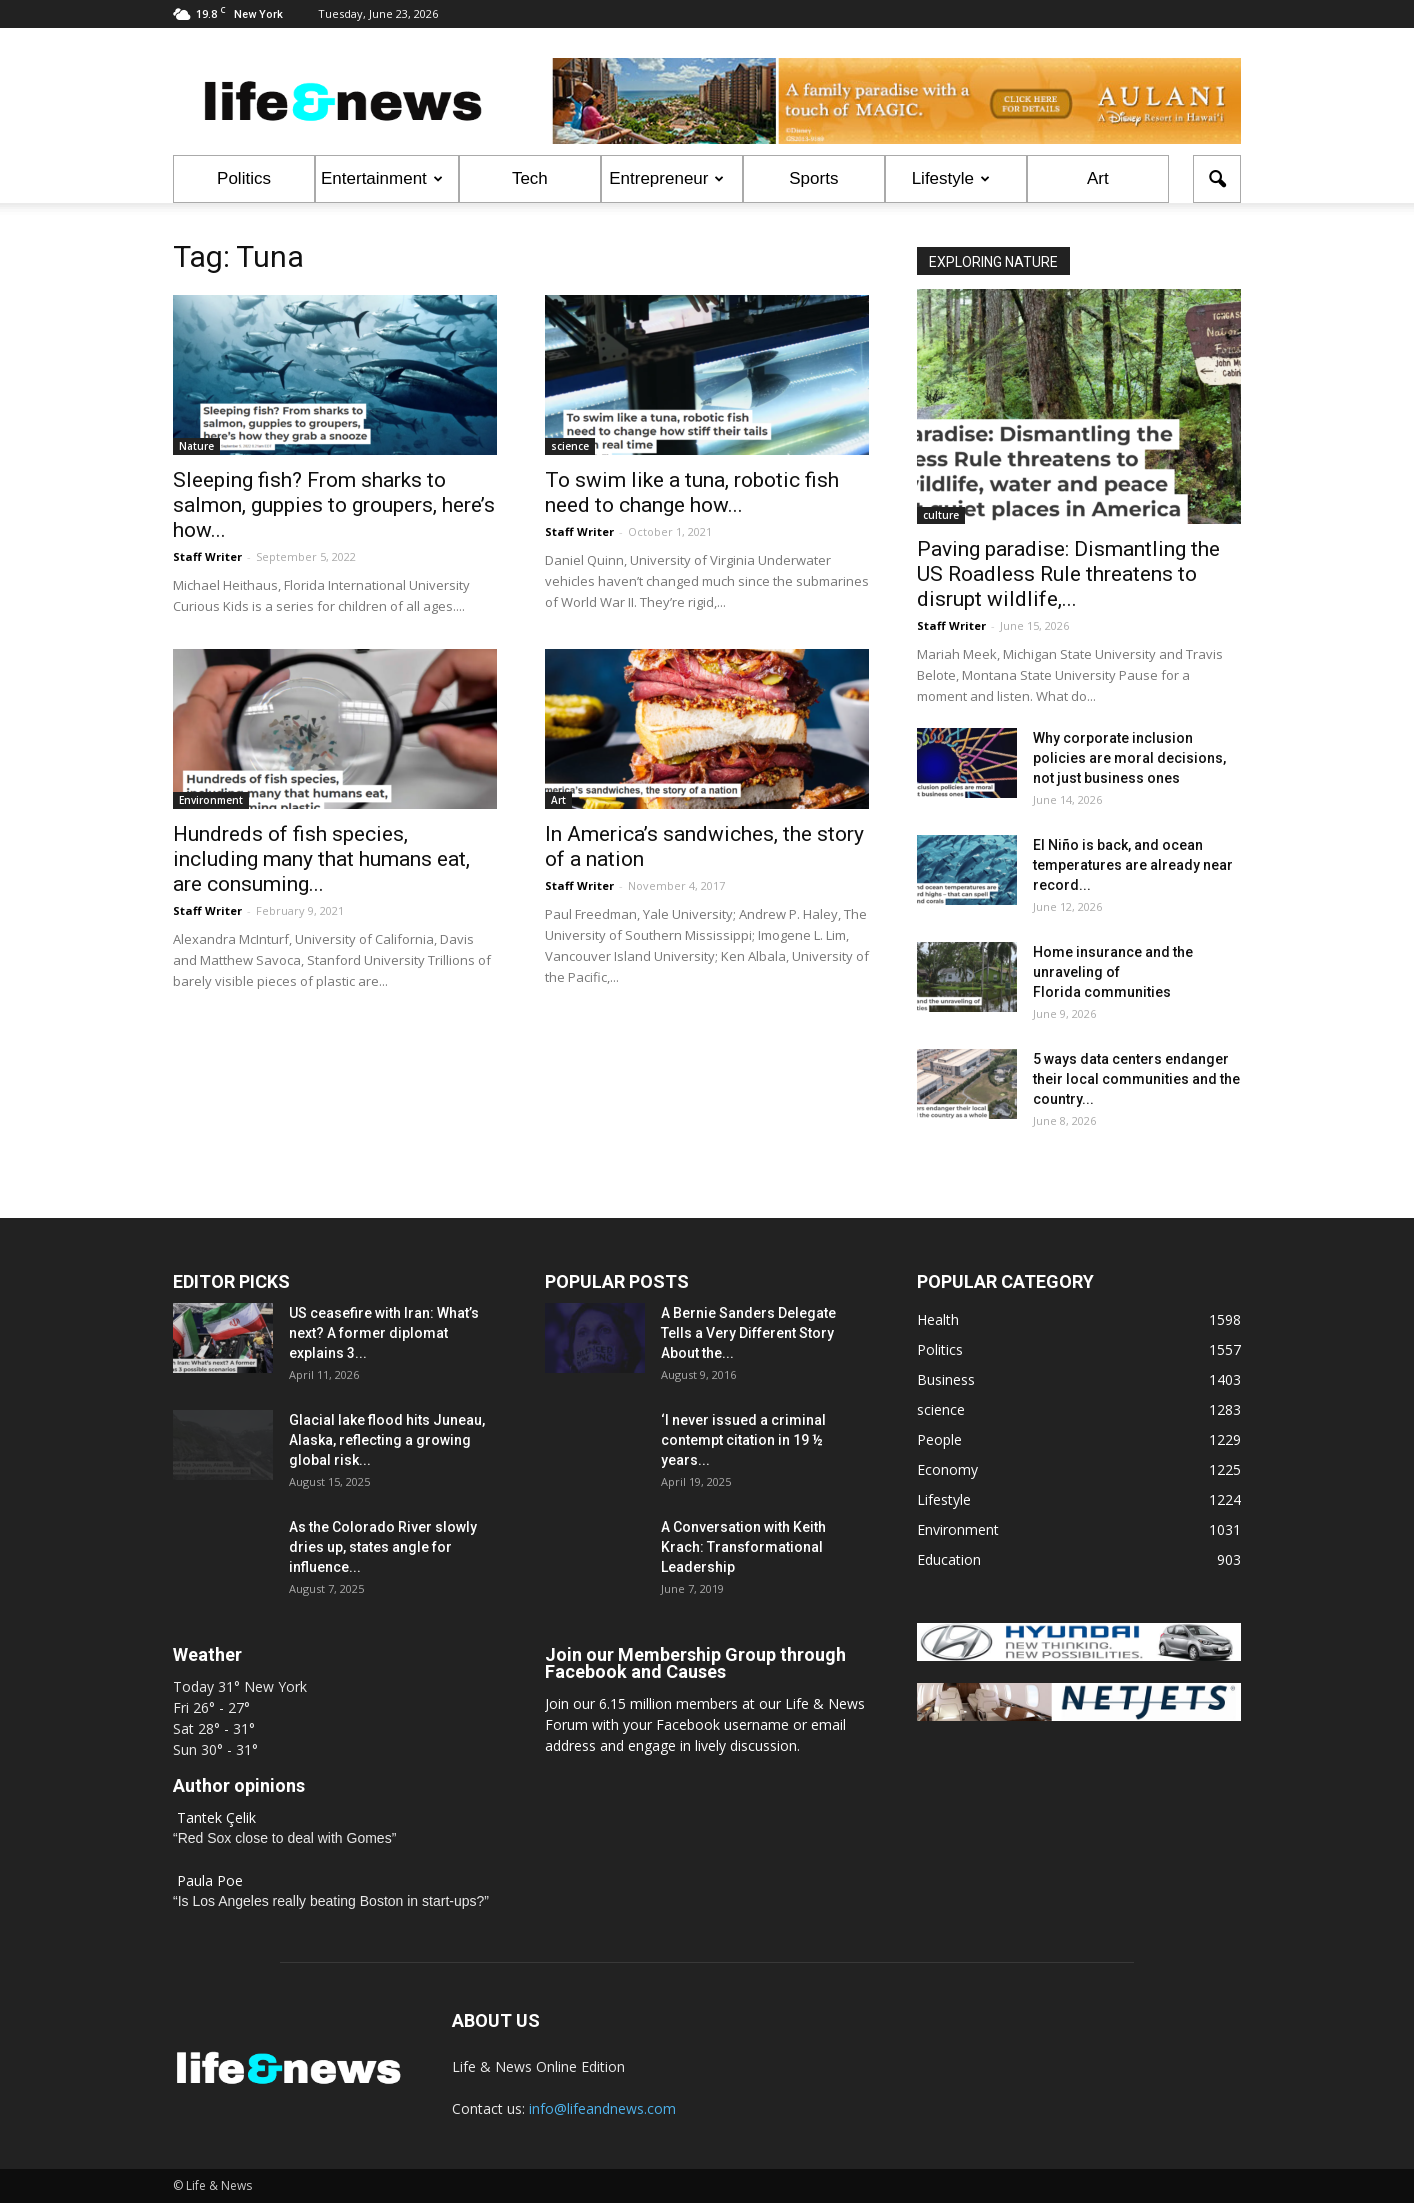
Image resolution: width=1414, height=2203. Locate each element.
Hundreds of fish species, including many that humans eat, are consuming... (321, 859)
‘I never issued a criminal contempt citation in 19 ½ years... (743, 1440)
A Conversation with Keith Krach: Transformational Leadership (743, 1547)
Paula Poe (210, 1880)
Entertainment (382, 178)
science (570, 446)
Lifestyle (951, 178)
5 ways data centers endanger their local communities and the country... (1136, 1079)
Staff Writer (207, 556)
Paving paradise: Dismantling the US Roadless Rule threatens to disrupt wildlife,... (1068, 574)
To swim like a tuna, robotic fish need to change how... (692, 492)
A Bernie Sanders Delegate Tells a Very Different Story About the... (748, 1333)
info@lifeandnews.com (602, 2108)
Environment (211, 800)
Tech (530, 178)
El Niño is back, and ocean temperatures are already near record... (1133, 865)
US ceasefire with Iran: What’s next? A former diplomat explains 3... (384, 1333)
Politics (244, 178)
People (939, 1439)
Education (949, 1559)
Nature (196, 446)
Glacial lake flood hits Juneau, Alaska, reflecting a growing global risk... (387, 1440)
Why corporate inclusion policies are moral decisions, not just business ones (1129, 758)
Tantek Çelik (216, 1817)
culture (941, 515)
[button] (1217, 179)
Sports (813, 178)
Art (1098, 178)
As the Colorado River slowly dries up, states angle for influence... (383, 1547)
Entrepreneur (666, 178)
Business (946, 1379)
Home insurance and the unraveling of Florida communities (1113, 972)
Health (938, 1319)
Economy (947, 1469)
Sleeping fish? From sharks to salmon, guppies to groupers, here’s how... (334, 505)
